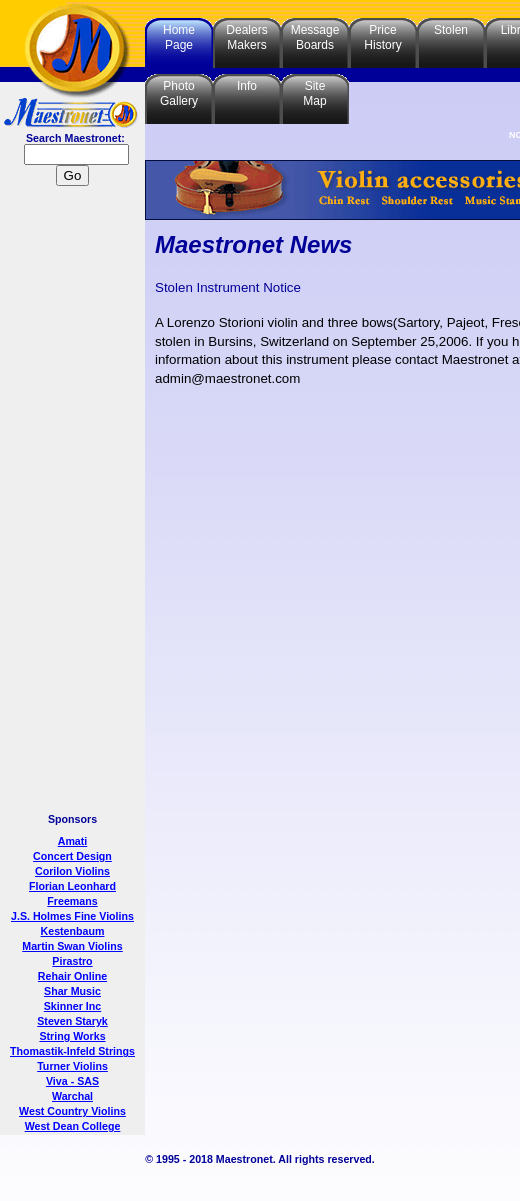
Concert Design (72, 856)
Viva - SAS (72, 1081)
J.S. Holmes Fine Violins (72, 916)
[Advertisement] (73, 502)
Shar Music (72, 991)
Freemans (72, 901)
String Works (72, 1036)
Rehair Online (72, 976)
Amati (73, 841)
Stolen (451, 30)
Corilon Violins (72, 871)
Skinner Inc (72, 1006)
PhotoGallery (179, 93)
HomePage (179, 37)
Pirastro (72, 961)
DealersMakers (246, 37)
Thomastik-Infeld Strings (72, 1051)
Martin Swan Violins (72, 946)
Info (247, 86)
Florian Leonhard (72, 886)
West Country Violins (72, 1111)
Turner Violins (72, 1066)
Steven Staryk (72, 1021)
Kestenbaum (73, 931)
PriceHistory (382, 37)
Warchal (72, 1096)
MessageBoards (315, 37)
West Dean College (73, 1126)
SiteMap (314, 93)
